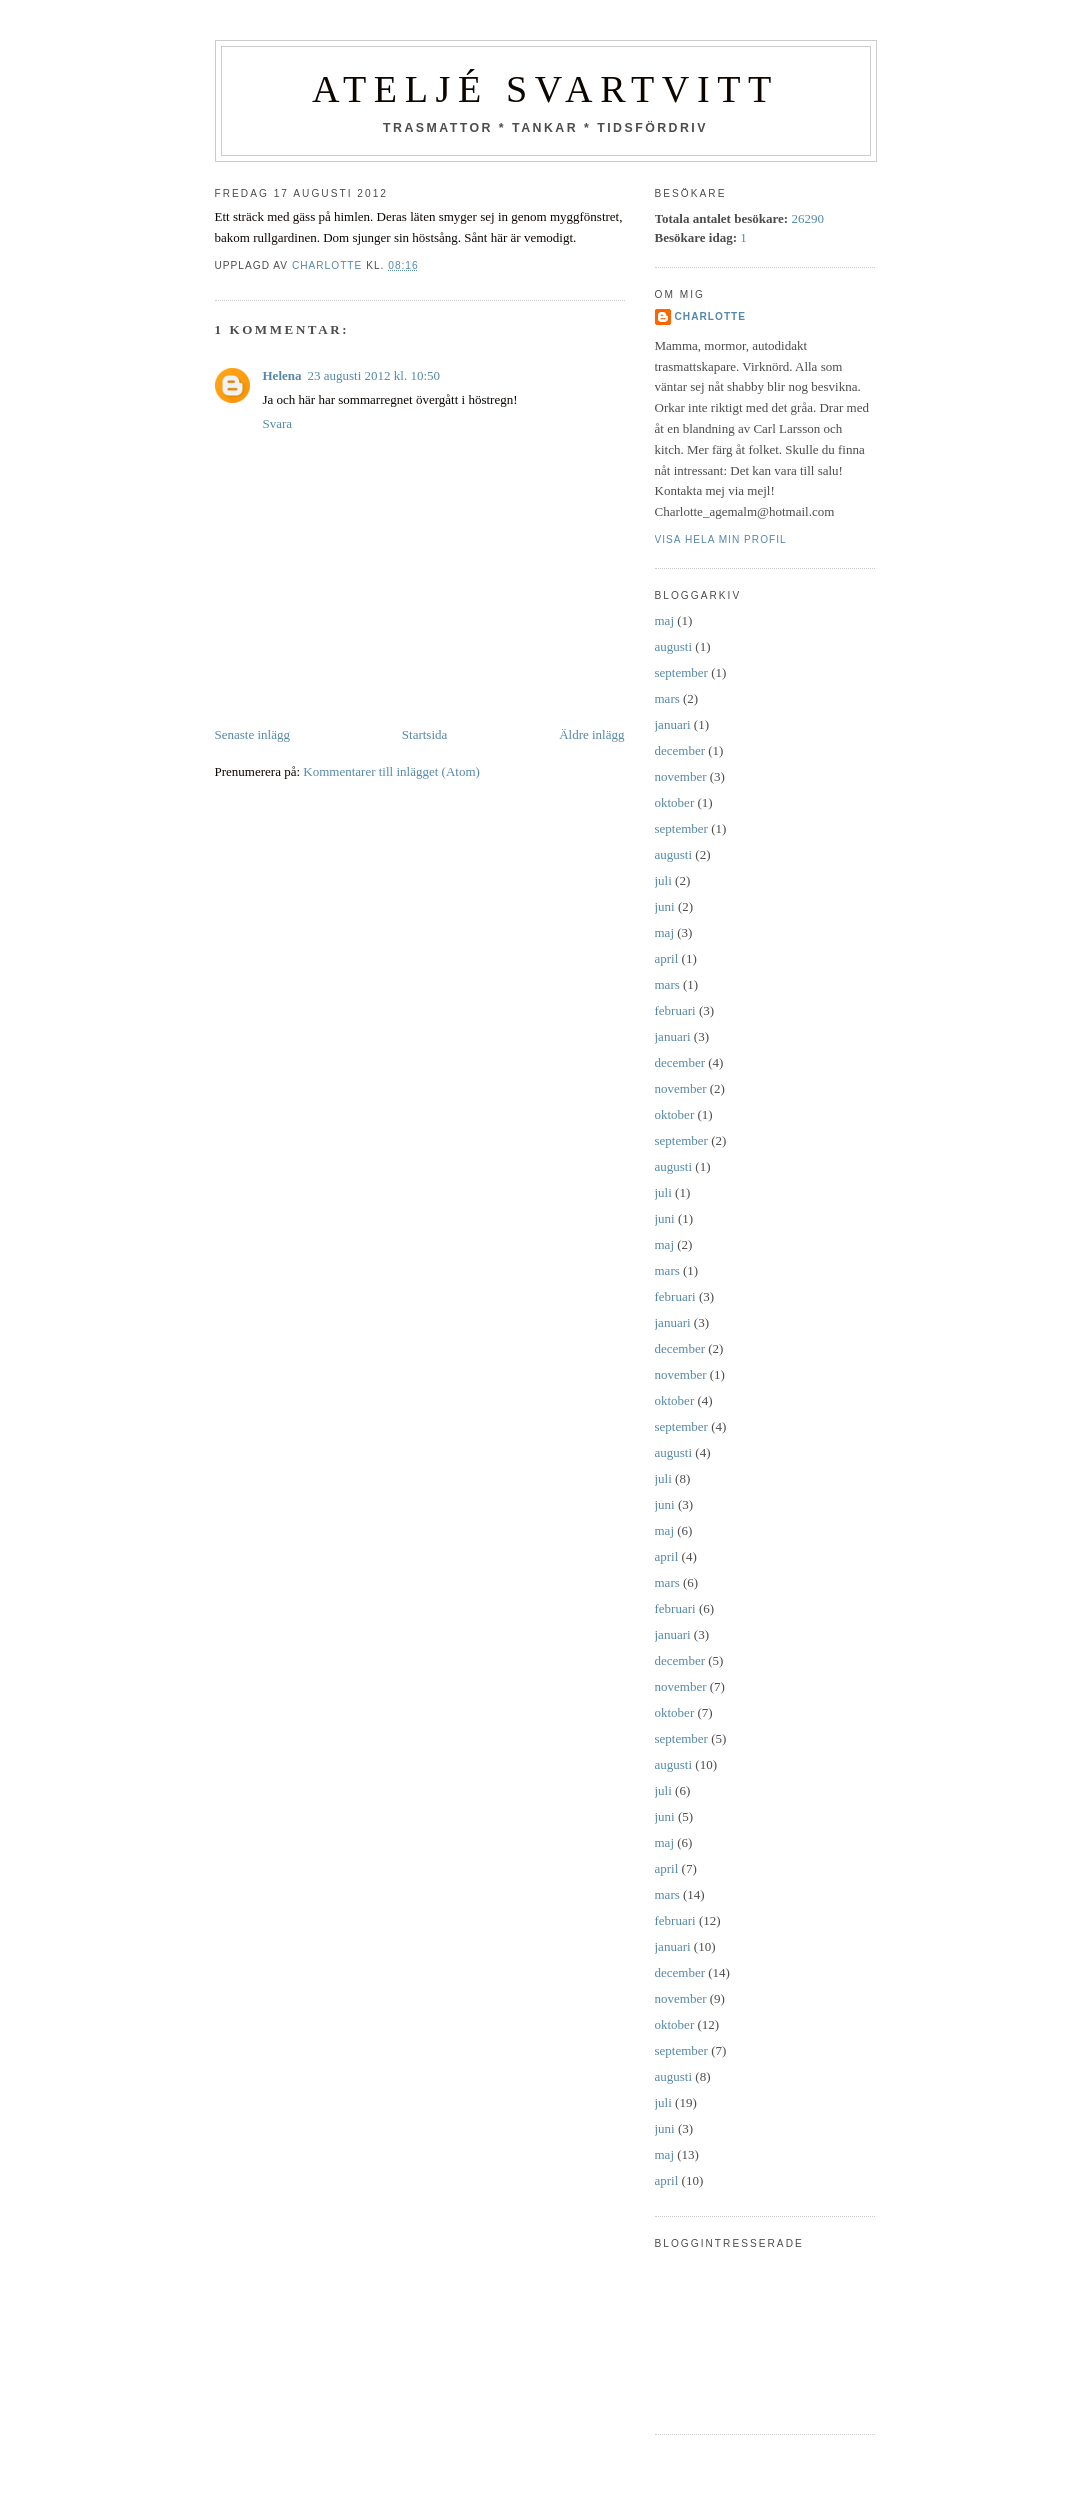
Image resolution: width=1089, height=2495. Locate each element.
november (681, 776)
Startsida (425, 734)
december (680, 750)
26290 (807, 218)
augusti (674, 646)
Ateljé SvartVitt (545, 89)
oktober (675, 802)
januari (673, 724)
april (667, 958)
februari (675, 1010)
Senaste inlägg (252, 734)
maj (665, 620)
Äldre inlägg (591, 734)
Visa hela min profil (721, 539)
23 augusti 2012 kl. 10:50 (374, 375)
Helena (282, 375)
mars (667, 698)
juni (665, 906)
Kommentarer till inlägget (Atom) (391, 771)
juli (663, 880)
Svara (278, 423)
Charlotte (711, 316)
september (681, 672)
